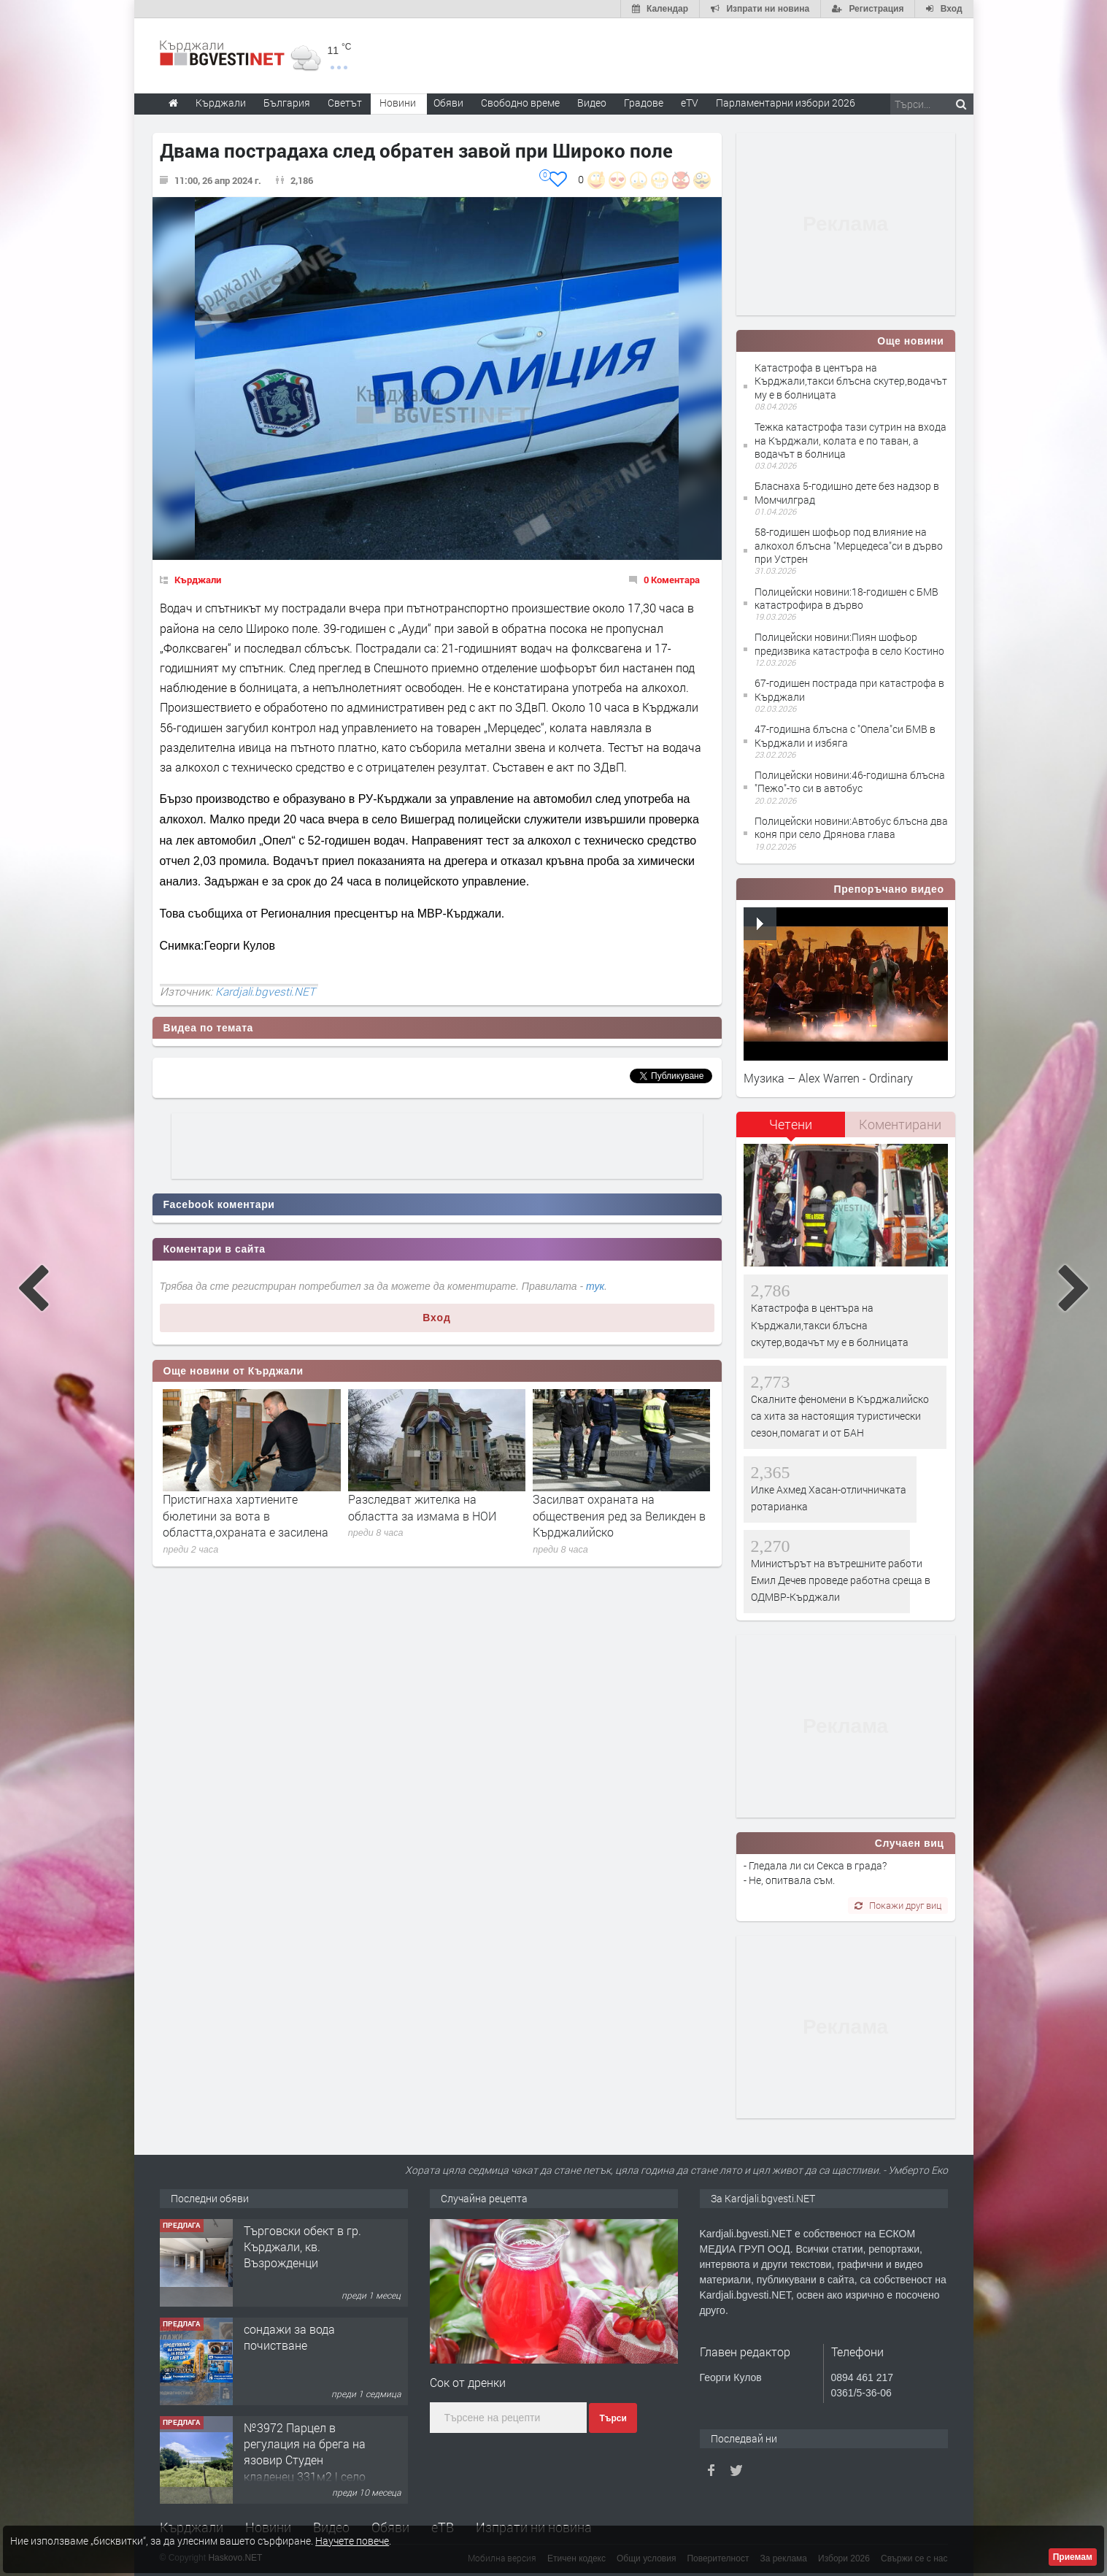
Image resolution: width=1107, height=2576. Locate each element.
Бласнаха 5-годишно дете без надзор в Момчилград (847, 492)
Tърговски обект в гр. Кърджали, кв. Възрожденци (302, 2247)
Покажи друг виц (898, 1905)
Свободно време (520, 102)
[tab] (791, 1129)
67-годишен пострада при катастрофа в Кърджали (849, 689)
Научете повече (352, 2541)
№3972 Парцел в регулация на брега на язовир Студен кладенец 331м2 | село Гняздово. (305, 2460)
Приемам (1072, 2557)
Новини (397, 102)
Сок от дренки (468, 2382)
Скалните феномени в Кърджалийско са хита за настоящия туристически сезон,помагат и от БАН (840, 1416)
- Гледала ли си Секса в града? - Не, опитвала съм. (815, 1872)
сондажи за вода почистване (289, 2337)
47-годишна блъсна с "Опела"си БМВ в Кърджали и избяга (845, 735)
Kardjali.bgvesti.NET (265, 991)
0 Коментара (672, 579)
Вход (437, 1317)
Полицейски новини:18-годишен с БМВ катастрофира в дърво (846, 598)
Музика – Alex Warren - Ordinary (828, 1077)
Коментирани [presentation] (900, 1124)
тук (595, 1286)
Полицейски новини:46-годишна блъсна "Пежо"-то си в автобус (850, 781)
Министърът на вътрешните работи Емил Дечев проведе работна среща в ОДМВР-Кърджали (840, 1580)
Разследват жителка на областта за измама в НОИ (422, 1507)
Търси (612, 2418)
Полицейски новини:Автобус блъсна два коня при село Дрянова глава (851, 827)
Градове (643, 102)
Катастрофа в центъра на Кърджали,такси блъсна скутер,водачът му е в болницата (851, 381)
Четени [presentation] (790, 1124)
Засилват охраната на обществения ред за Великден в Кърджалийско (619, 1515)
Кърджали (197, 579)
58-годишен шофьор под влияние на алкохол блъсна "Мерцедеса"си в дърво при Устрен (849, 545)
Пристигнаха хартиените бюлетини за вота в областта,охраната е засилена (245, 1515)
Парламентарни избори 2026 (785, 102)
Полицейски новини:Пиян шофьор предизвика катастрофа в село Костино (849, 643)
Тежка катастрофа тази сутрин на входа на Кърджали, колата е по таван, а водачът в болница (850, 440)
